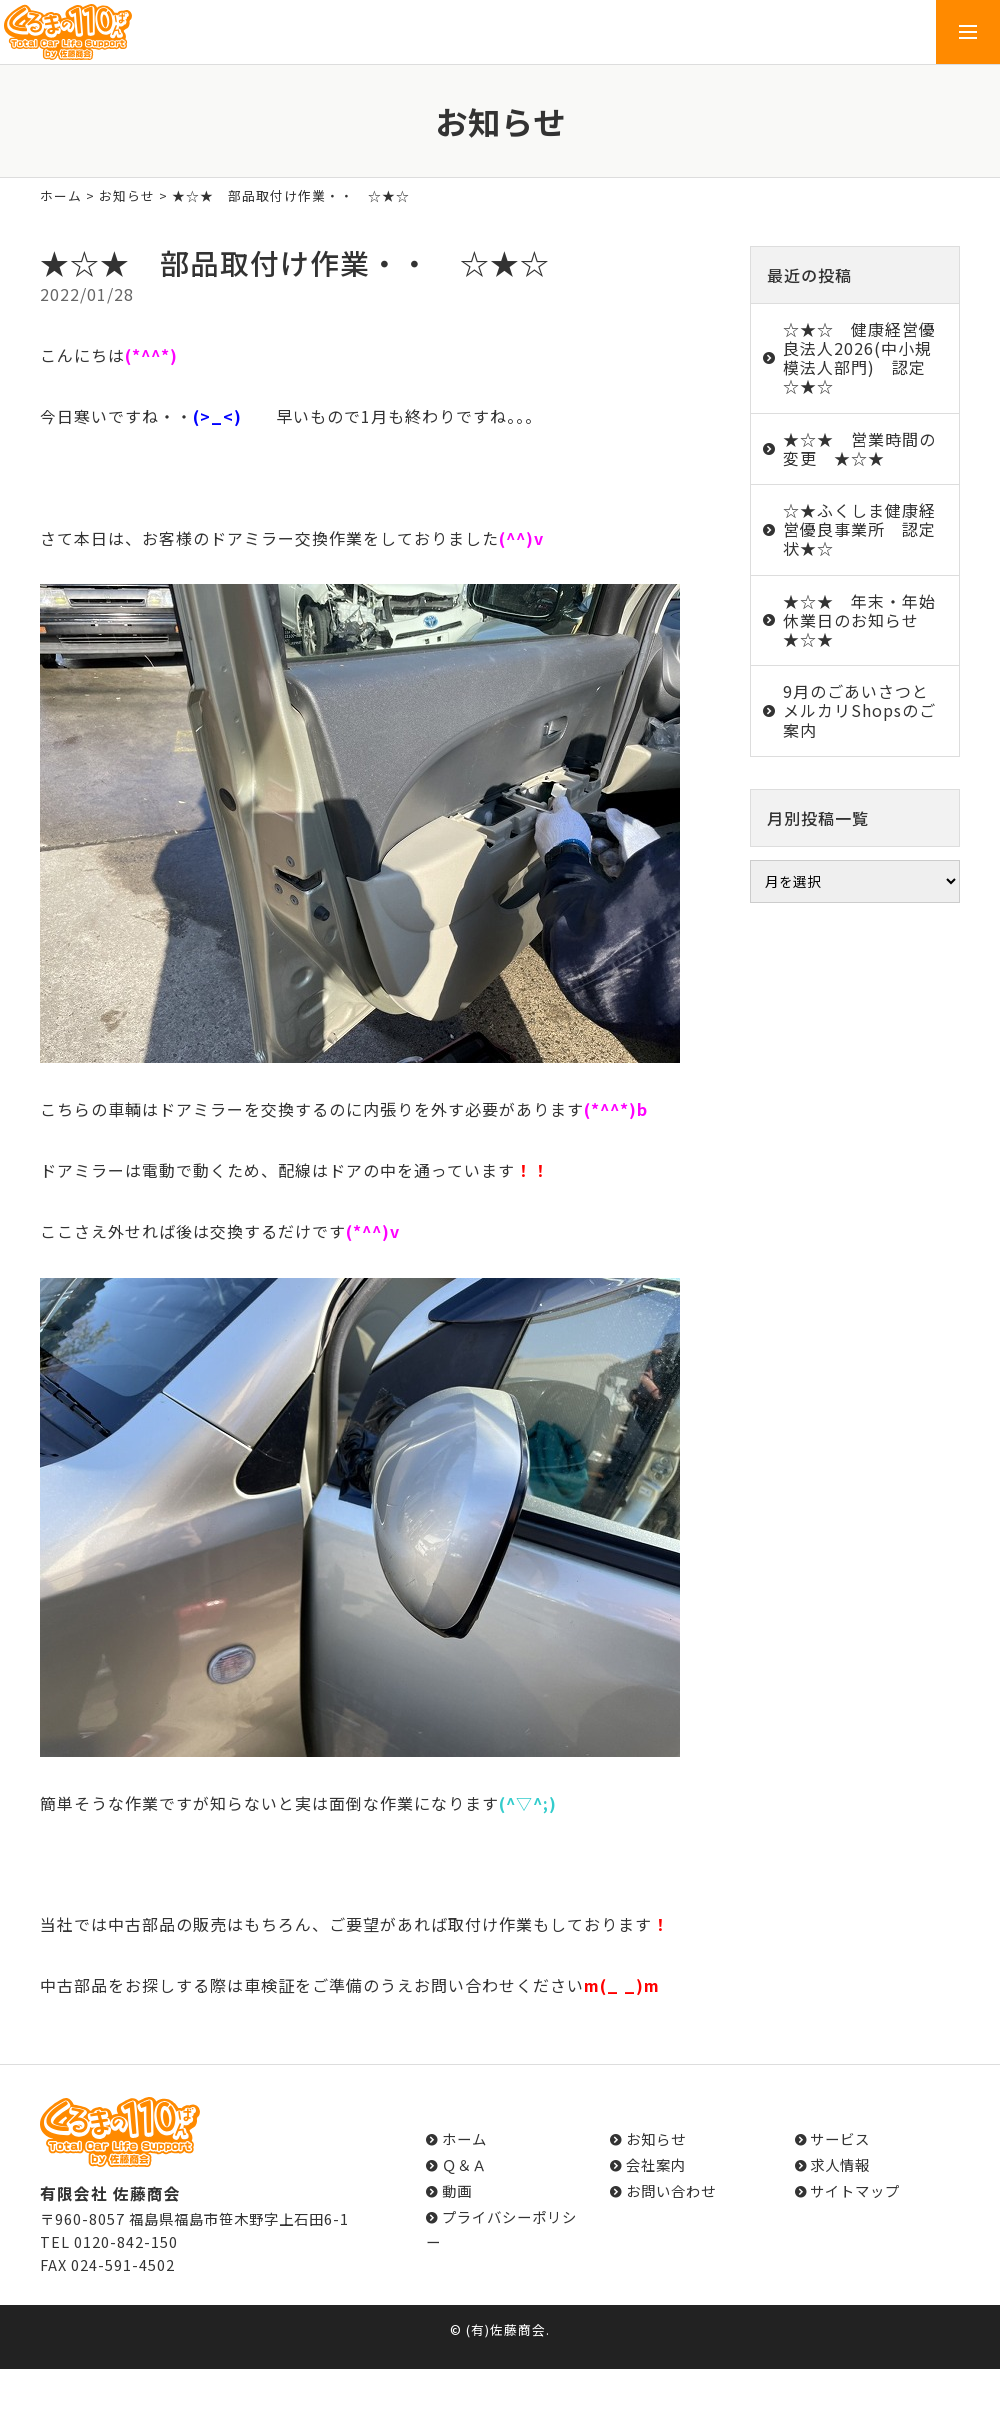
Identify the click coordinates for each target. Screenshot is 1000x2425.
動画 (457, 2190)
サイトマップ (855, 2190)
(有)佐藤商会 (506, 2329)
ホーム (61, 195)
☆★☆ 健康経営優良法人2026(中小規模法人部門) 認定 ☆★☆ (863, 358)
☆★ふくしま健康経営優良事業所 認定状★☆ (859, 529)
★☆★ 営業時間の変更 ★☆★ (859, 448)
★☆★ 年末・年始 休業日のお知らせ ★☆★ (868, 620)
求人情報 (840, 2164)
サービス (840, 2138)
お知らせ (127, 195)
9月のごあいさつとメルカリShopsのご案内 (859, 710)
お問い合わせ (671, 2190)
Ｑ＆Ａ (464, 2164)
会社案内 (656, 2164)
